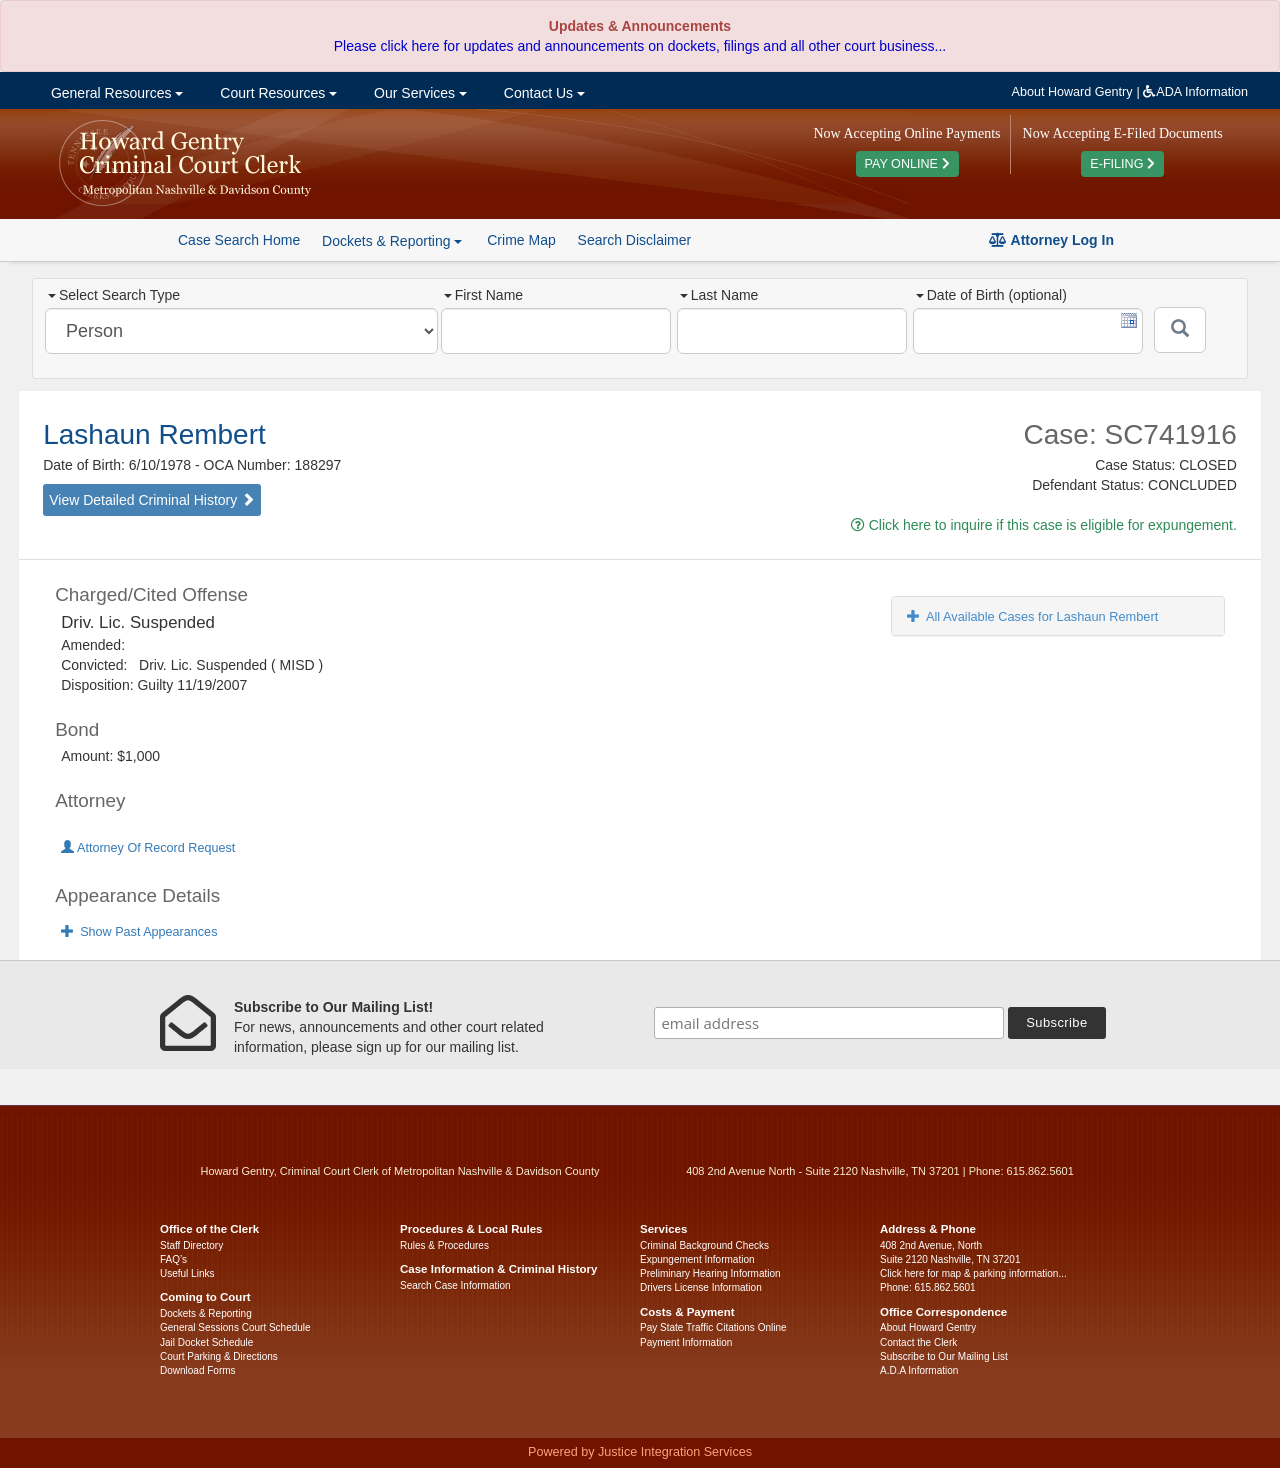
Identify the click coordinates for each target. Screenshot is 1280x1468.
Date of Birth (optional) (991, 295)
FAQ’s (173, 1259)
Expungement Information (697, 1259)
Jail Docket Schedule (206, 1342)
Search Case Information (455, 1285)
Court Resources (276, 93)
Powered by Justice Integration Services (640, 1452)
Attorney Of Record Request (148, 848)
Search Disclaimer (635, 240)
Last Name (719, 295)
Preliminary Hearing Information (710, 1273)
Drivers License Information (701, 1287)
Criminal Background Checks (704, 1245)
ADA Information (1195, 92)
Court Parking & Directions (219, 1356)
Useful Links (187, 1273)
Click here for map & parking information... (973, 1273)
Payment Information (686, 1342)
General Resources (115, 93)
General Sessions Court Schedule (235, 1327)
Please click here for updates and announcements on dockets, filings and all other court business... (640, 46)
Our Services (418, 93)
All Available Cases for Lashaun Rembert (1032, 616)
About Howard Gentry (1072, 92)
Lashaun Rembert (154, 434)
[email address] (829, 1023)
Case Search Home (239, 240)
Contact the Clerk (918, 1342)
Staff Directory (191, 1245)
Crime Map (521, 240)
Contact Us (542, 93)
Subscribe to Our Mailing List (944, 1356)
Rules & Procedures (444, 1245)
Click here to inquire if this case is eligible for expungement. (1044, 525)
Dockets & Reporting (206, 1313)
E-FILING (1122, 164)
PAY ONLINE (907, 164)
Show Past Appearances (139, 932)
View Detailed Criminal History (152, 500)
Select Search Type (114, 295)
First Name (483, 295)
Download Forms (198, 1370)
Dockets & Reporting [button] (392, 241)
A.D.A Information (919, 1370)
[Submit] (1180, 330)
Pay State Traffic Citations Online (713, 1327)
